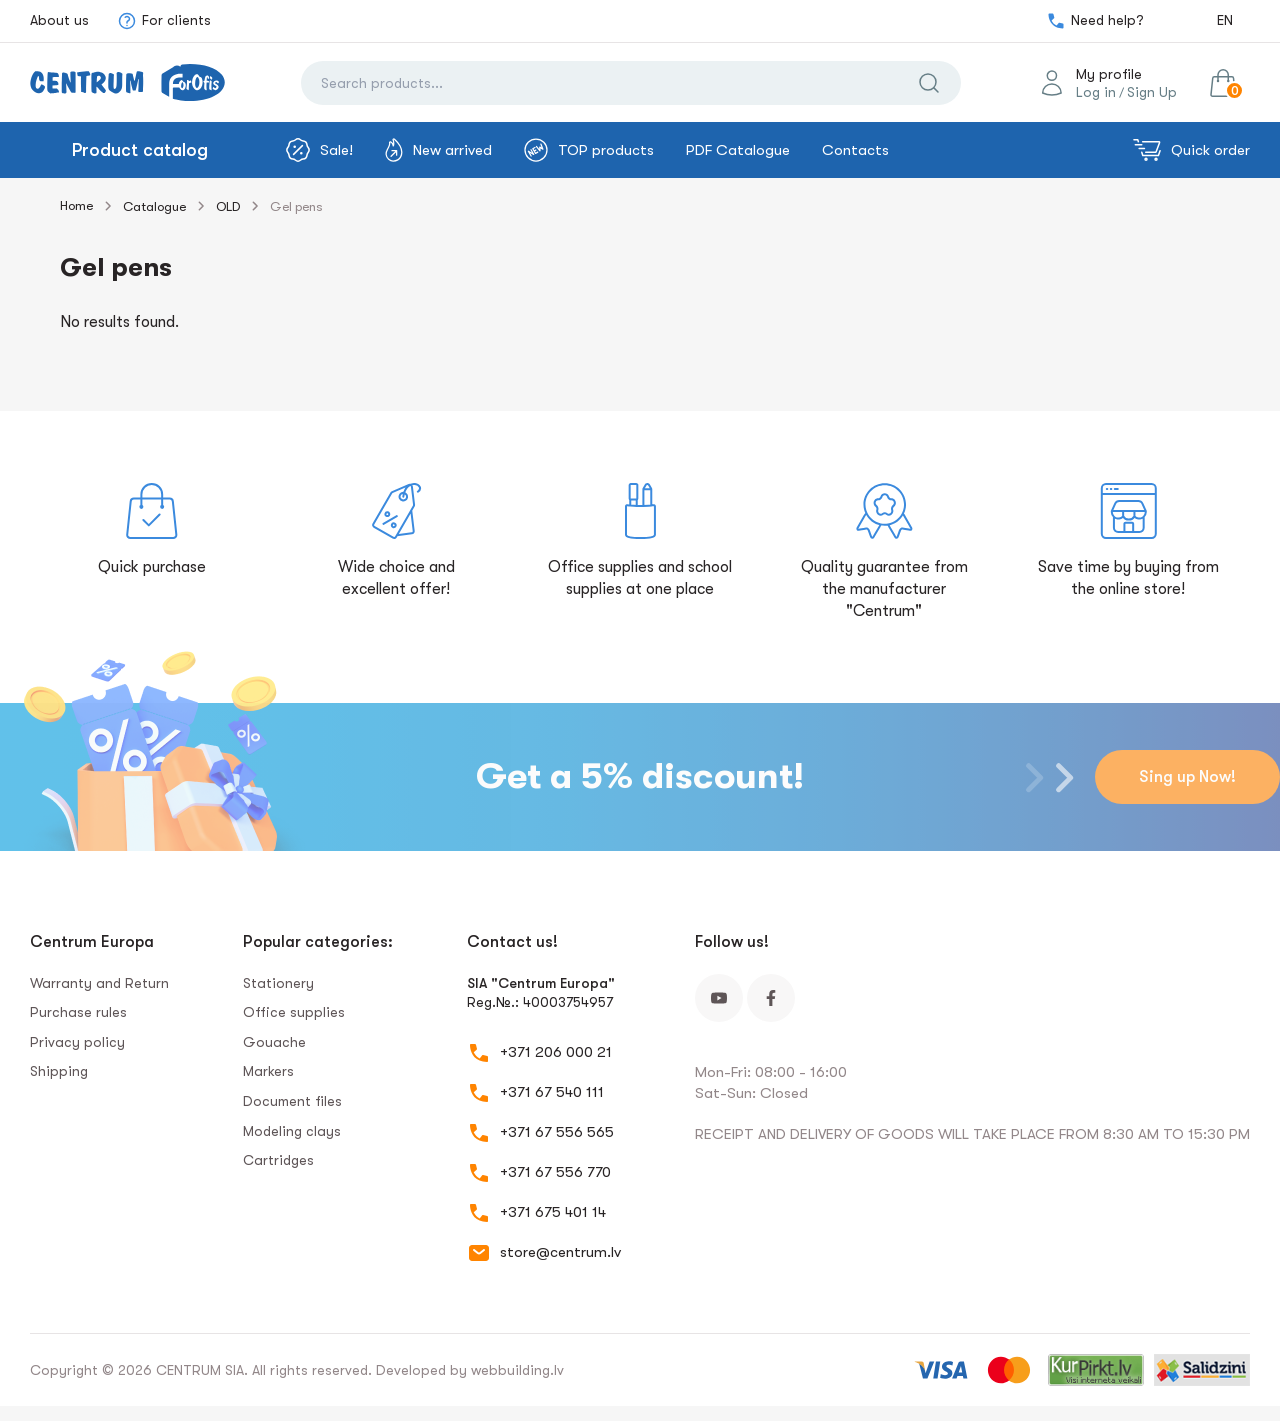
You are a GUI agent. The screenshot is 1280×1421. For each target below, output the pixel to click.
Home (76, 205)
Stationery (278, 983)
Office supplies (294, 1012)
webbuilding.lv (517, 1370)
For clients (164, 21)
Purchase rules (78, 1012)
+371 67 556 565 (557, 1132)
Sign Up (1152, 92)
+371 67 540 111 (552, 1092)
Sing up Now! (1187, 777)
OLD (228, 206)
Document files (292, 1101)
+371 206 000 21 (556, 1052)
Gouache (274, 1042)
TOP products (589, 150)
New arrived (438, 150)
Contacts (855, 150)
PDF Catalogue (738, 150)
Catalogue (154, 206)
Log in (1096, 92)
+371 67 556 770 (555, 1172)
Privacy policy (77, 1042)
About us (59, 20)
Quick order (1191, 150)
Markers (268, 1071)
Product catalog (140, 150)
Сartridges (278, 1160)
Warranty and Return (99, 983)
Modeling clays (292, 1131)
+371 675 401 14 (553, 1212)
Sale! (319, 150)
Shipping (59, 1071)
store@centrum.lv (560, 1252)
